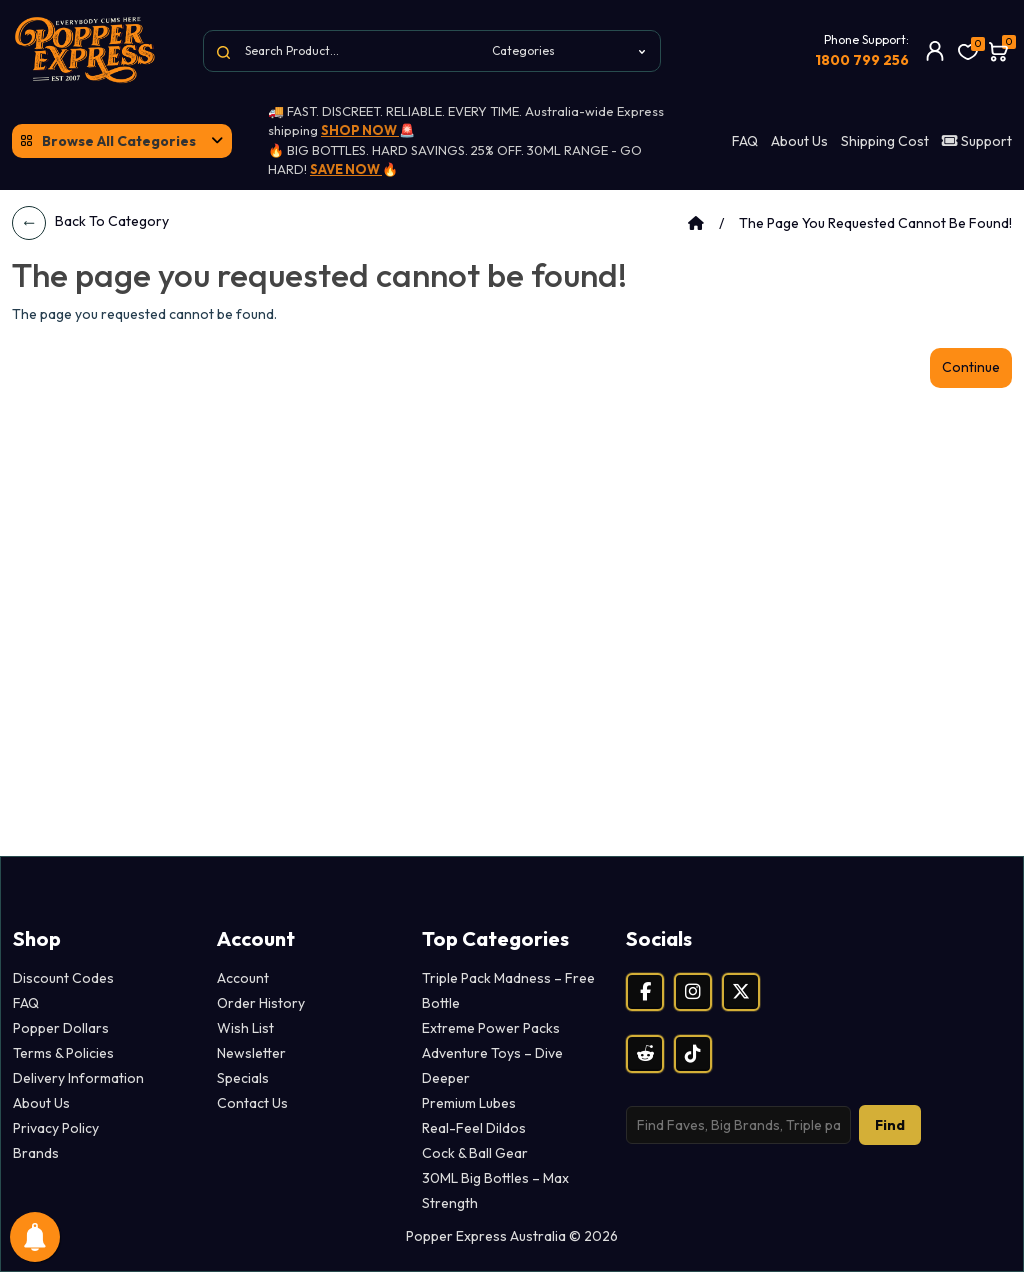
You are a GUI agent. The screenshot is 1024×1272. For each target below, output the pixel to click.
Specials (243, 1078)
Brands (36, 1153)
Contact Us (252, 1103)
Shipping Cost (885, 141)
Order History (261, 1003)
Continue (971, 367)
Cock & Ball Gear (475, 1153)
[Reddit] (645, 1054)
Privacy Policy (56, 1128)
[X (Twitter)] (741, 992)
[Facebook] (645, 992)
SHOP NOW (360, 130)
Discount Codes (63, 978)
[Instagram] (693, 992)
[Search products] (738, 1125)
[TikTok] (693, 1054)
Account (243, 978)
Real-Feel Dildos (474, 1128)
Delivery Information (78, 1078)
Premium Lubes (469, 1103)
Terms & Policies (63, 1053)
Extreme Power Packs (491, 1028)
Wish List (245, 1028)
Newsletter (251, 1053)
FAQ (745, 141)
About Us (799, 141)
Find (890, 1125)
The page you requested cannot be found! (875, 223)
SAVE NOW (346, 169)
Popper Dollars (61, 1028)
